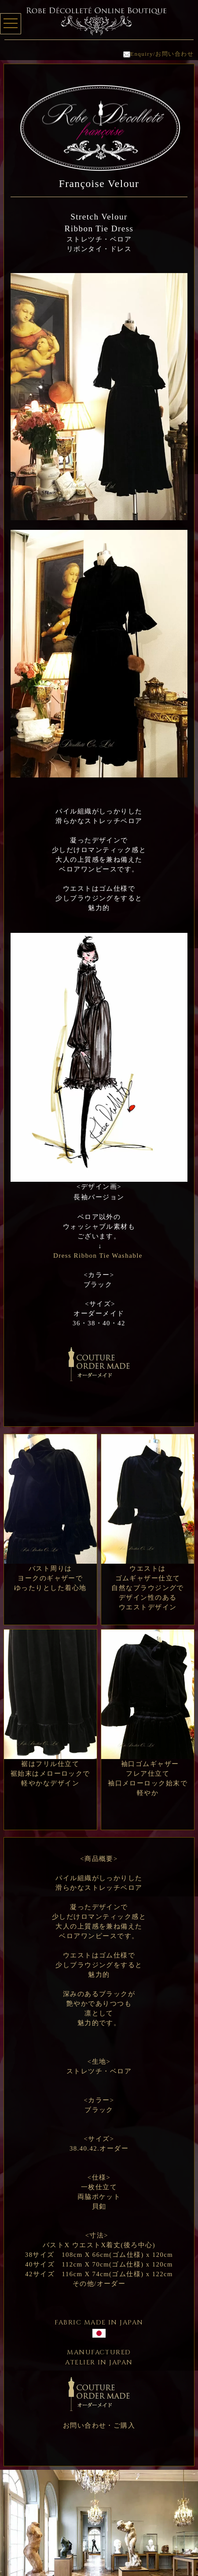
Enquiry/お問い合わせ (158, 53)
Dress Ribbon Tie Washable (98, 1255)
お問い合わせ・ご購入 (99, 2425)
